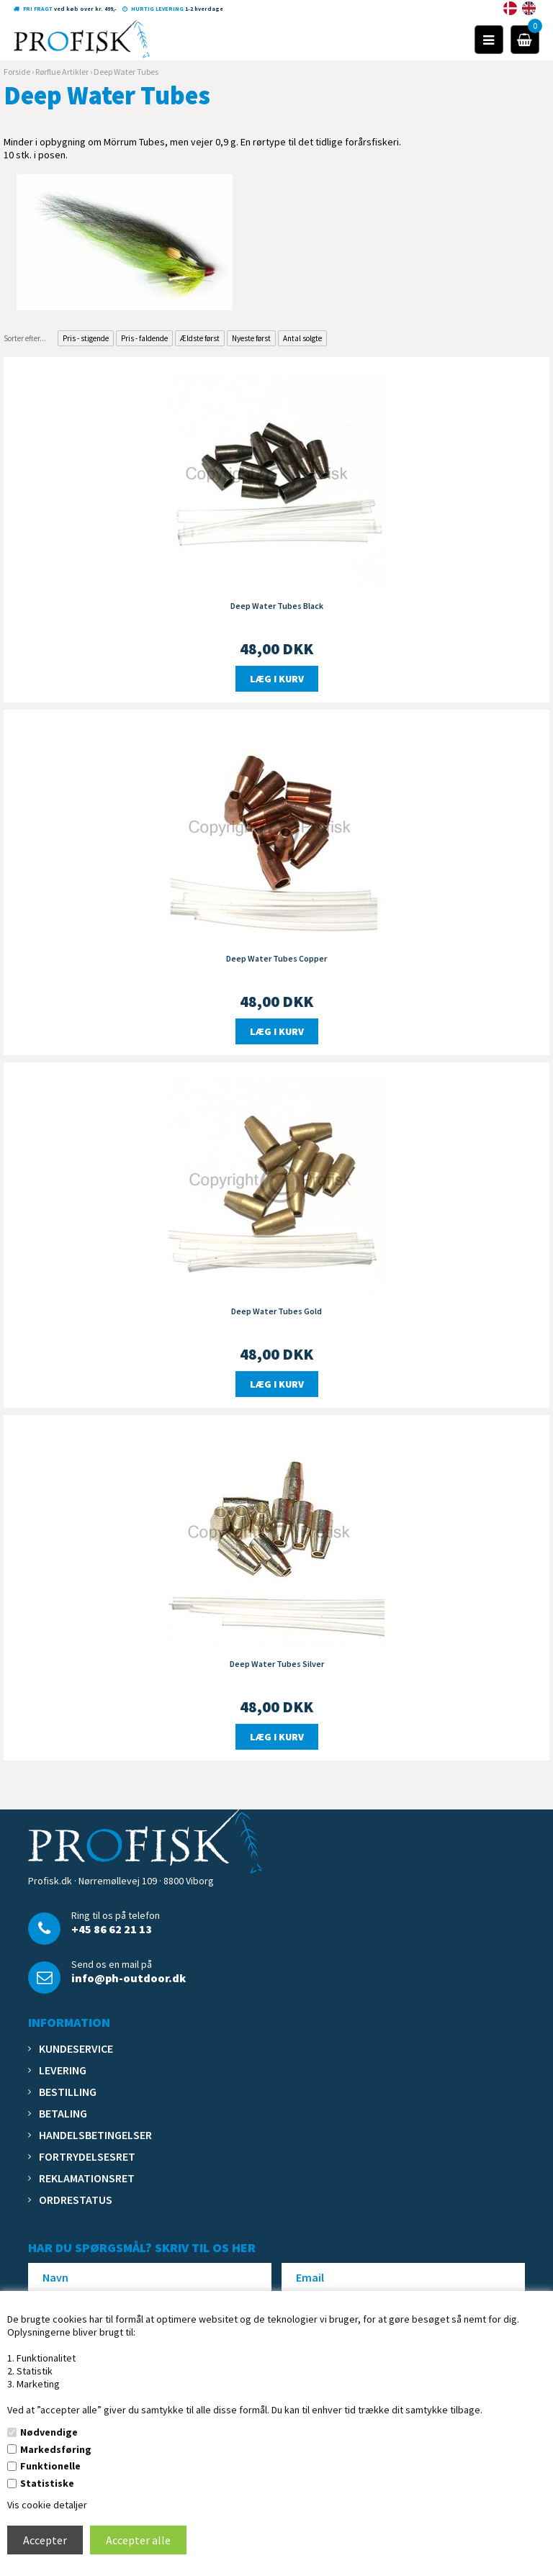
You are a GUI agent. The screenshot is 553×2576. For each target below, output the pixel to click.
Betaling (63, 2113)
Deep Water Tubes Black (276, 605)
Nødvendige (49, 2432)
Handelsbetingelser (95, 2135)
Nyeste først (251, 338)
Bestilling (67, 2091)
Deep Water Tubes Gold (276, 1311)
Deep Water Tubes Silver (277, 1663)
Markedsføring (55, 2449)
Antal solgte (302, 338)
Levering (62, 2070)
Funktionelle (50, 2465)
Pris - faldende (144, 338)
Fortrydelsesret (87, 2156)
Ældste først (200, 338)
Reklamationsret (87, 2178)
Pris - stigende (86, 338)
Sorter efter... (25, 338)
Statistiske (47, 2483)
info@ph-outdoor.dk (128, 1978)
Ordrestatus (75, 2199)
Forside (17, 71)
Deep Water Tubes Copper (276, 958)
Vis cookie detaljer (47, 2504)
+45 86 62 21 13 (111, 1929)
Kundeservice (76, 2048)
